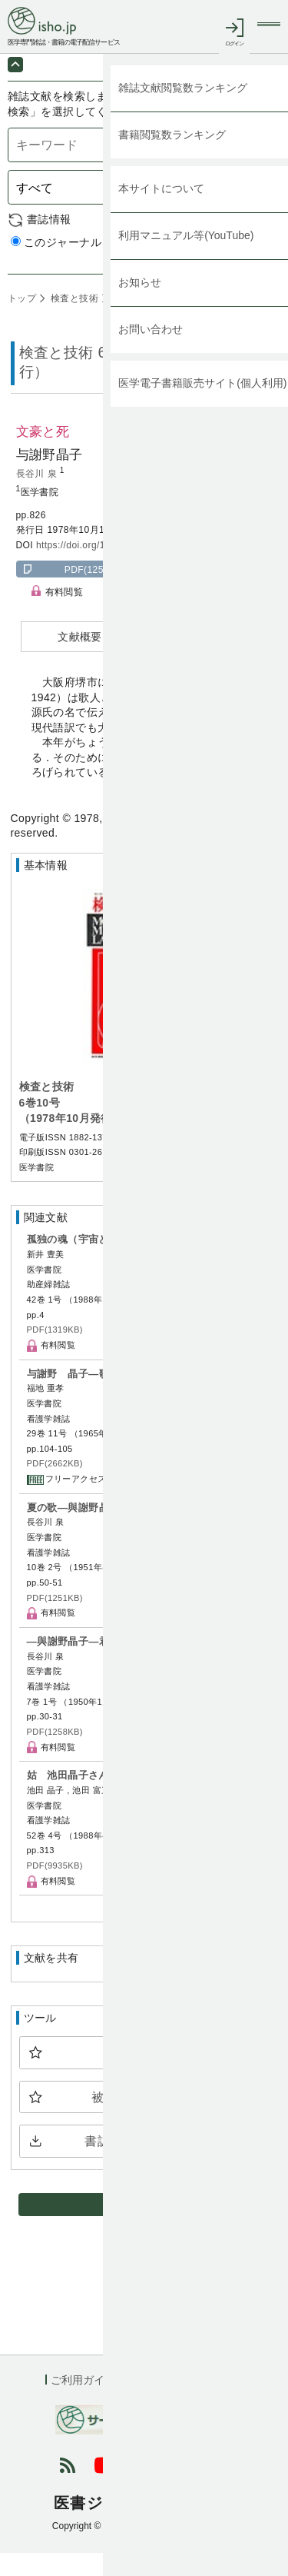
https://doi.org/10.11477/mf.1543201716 (124, 567)
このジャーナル (56, 265)
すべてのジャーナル (164, 265)
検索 (257, 209)
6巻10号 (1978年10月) (160, 320)
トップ (22, 320)
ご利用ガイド (83, 2402)
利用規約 (157, 2402)
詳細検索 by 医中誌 (232, 281)
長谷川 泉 (38, 496)
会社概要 (221, 2402)
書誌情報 (49, 241)
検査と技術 (73, 320)
